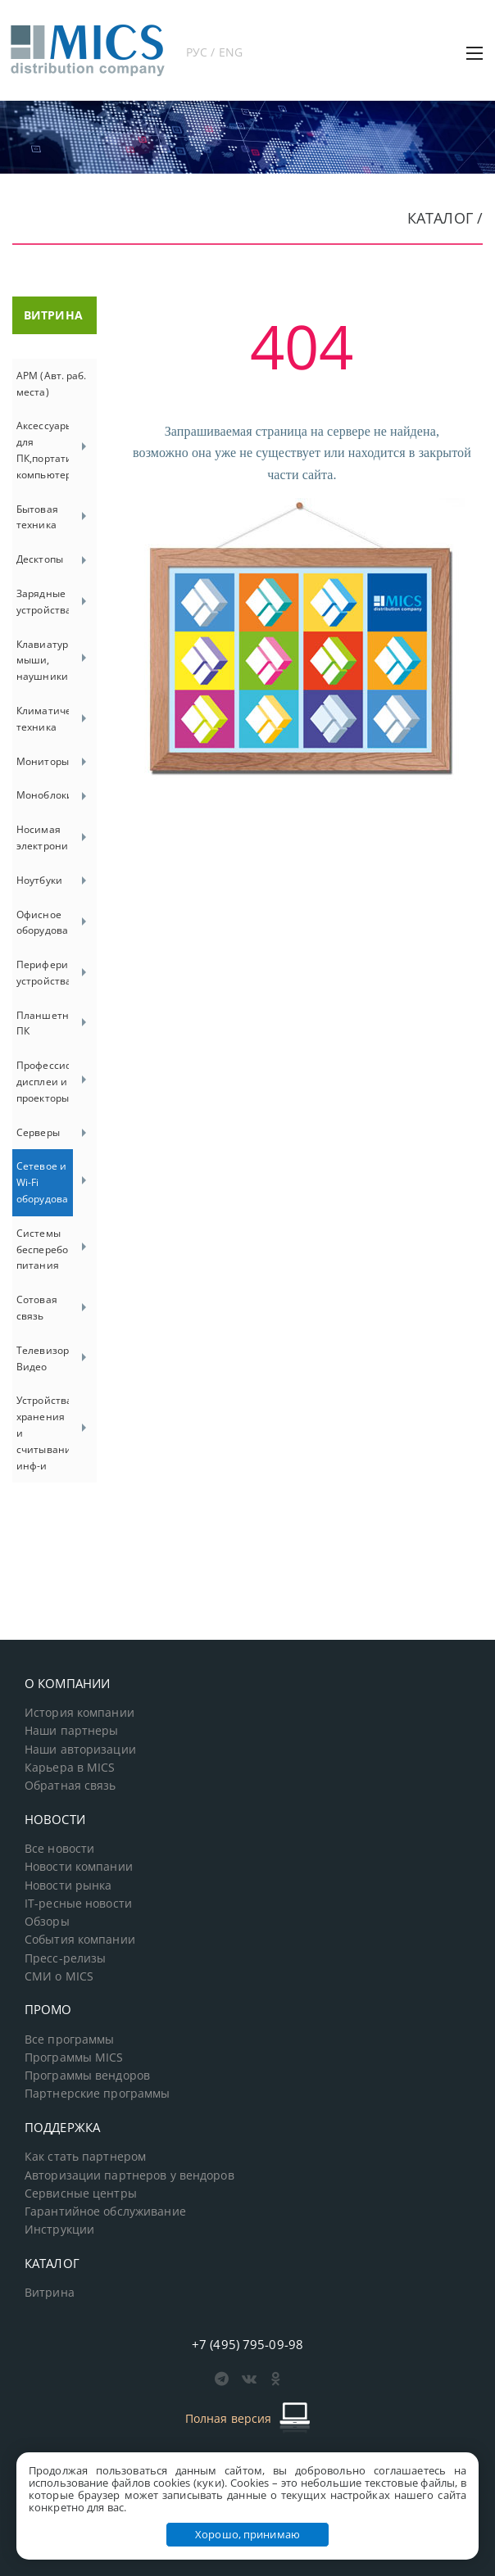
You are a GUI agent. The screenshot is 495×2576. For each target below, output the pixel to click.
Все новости (59, 1848)
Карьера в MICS (70, 1767)
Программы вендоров (87, 2075)
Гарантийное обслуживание (105, 2211)
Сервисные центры (81, 2193)
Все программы (70, 2039)
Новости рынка (68, 1885)
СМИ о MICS (59, 1976)
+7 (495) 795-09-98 (247, 2344)
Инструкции (59, 2229)
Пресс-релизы (65, 1958)
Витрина (50, 2292)
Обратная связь (70, 1785)
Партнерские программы (97, 2093)
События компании (80, 1939)
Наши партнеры (72, 1730)
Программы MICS (74, 2057)
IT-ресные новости (78, 1903)
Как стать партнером (85, 2156)
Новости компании (79, 1866)
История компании (79, 1712)
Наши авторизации (80, 1749)
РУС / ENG (214, 52)
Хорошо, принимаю (247, 2534)
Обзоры (47, 1921)
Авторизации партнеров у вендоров (129, 2175)
